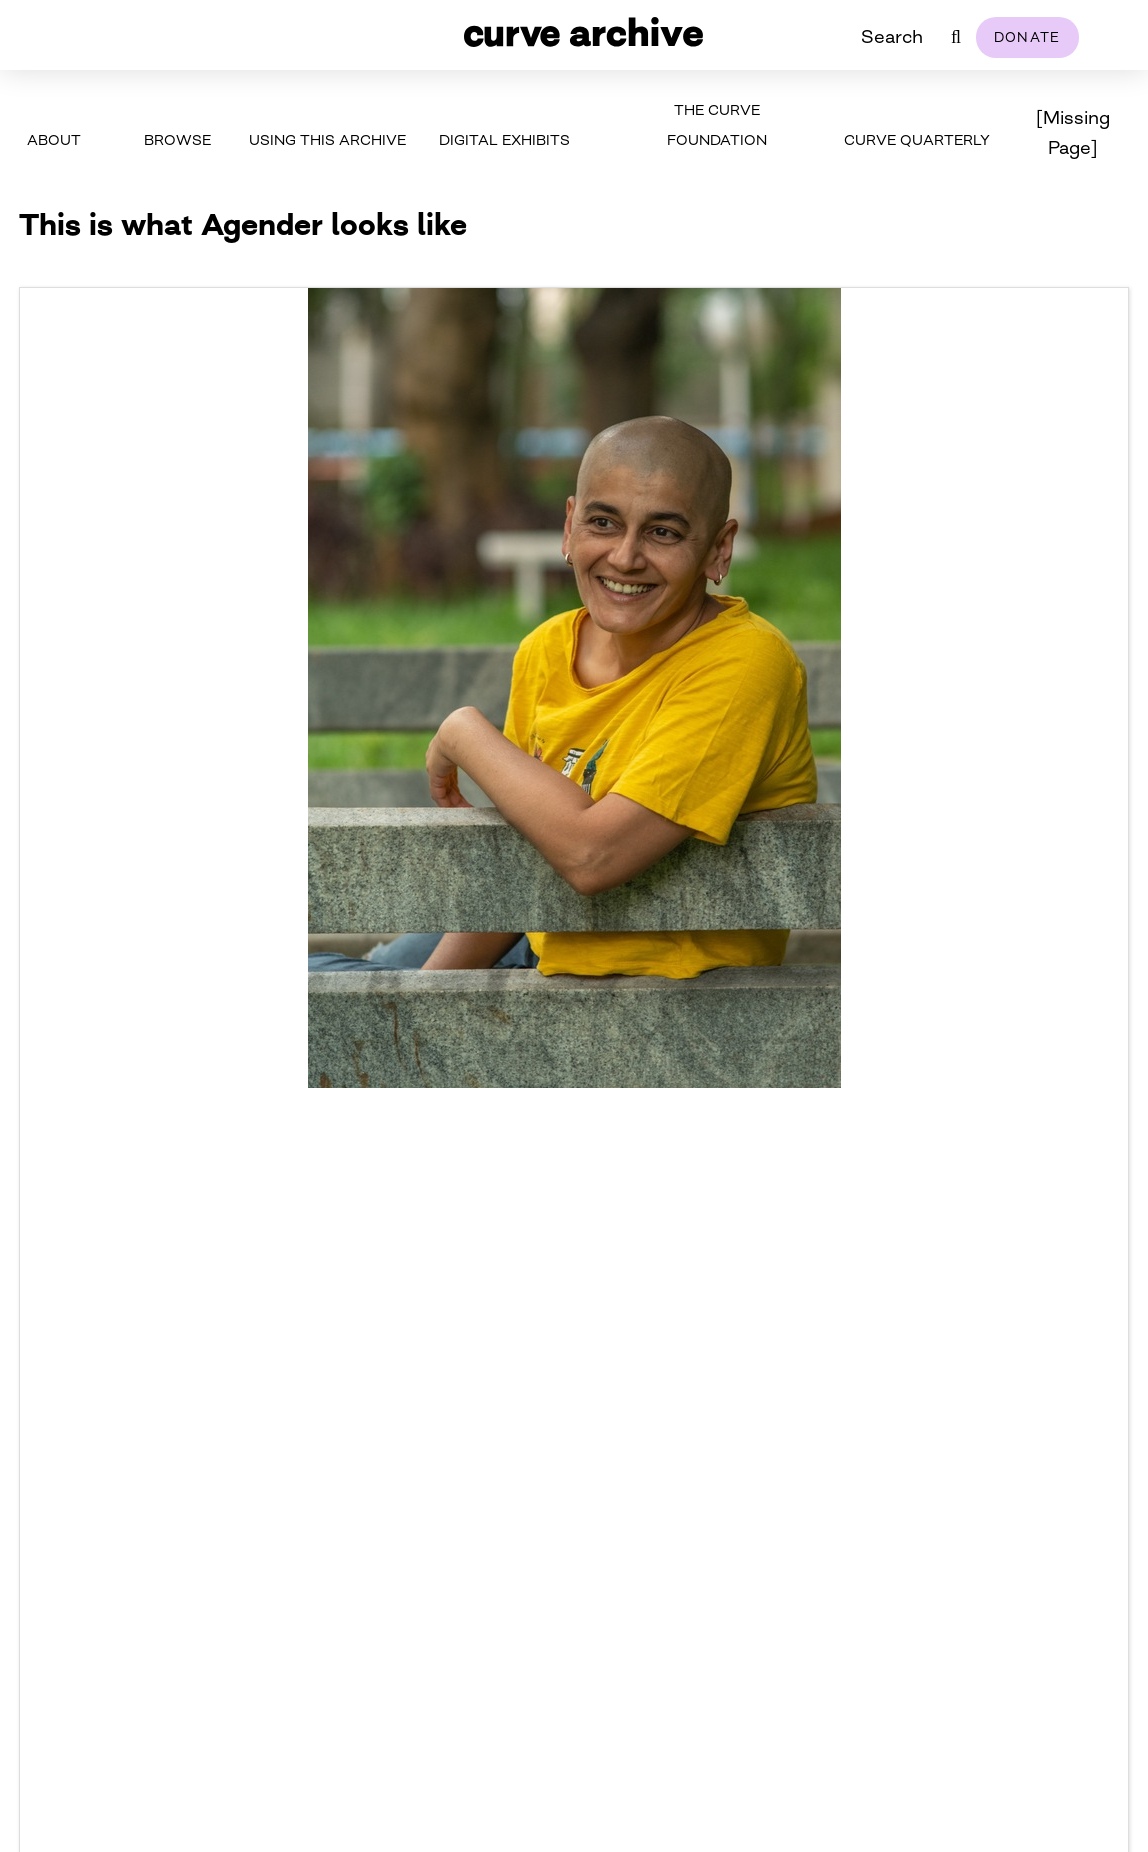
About (54, 139)
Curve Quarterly (917, 139)
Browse (177, 139)
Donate (1027, 37)
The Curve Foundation (717, 124)
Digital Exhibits (504, 139)
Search (892, 36)
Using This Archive (327, 139)
